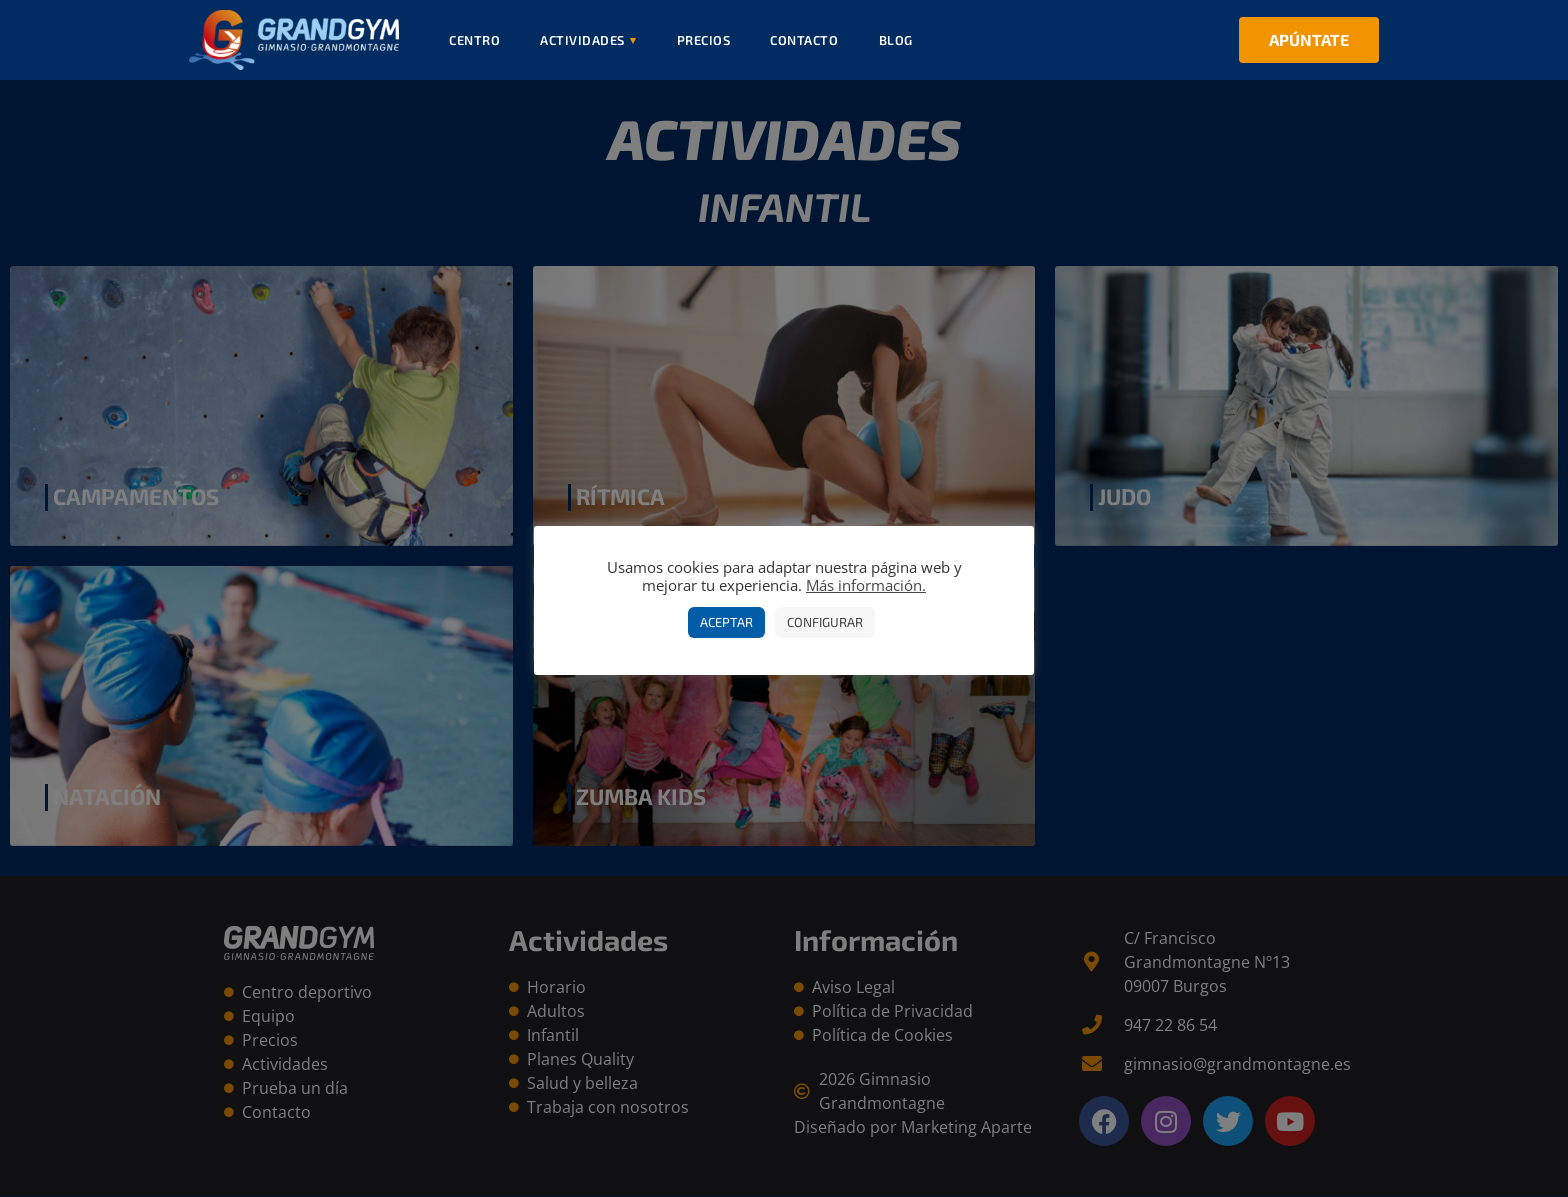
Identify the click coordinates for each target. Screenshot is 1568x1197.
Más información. (866, 585)
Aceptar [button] (726, 622)
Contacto (804, 40)
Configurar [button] (825, 622)
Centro (474, 40)
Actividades (588, 40)
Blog (896, 40)
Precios (704, 40)
